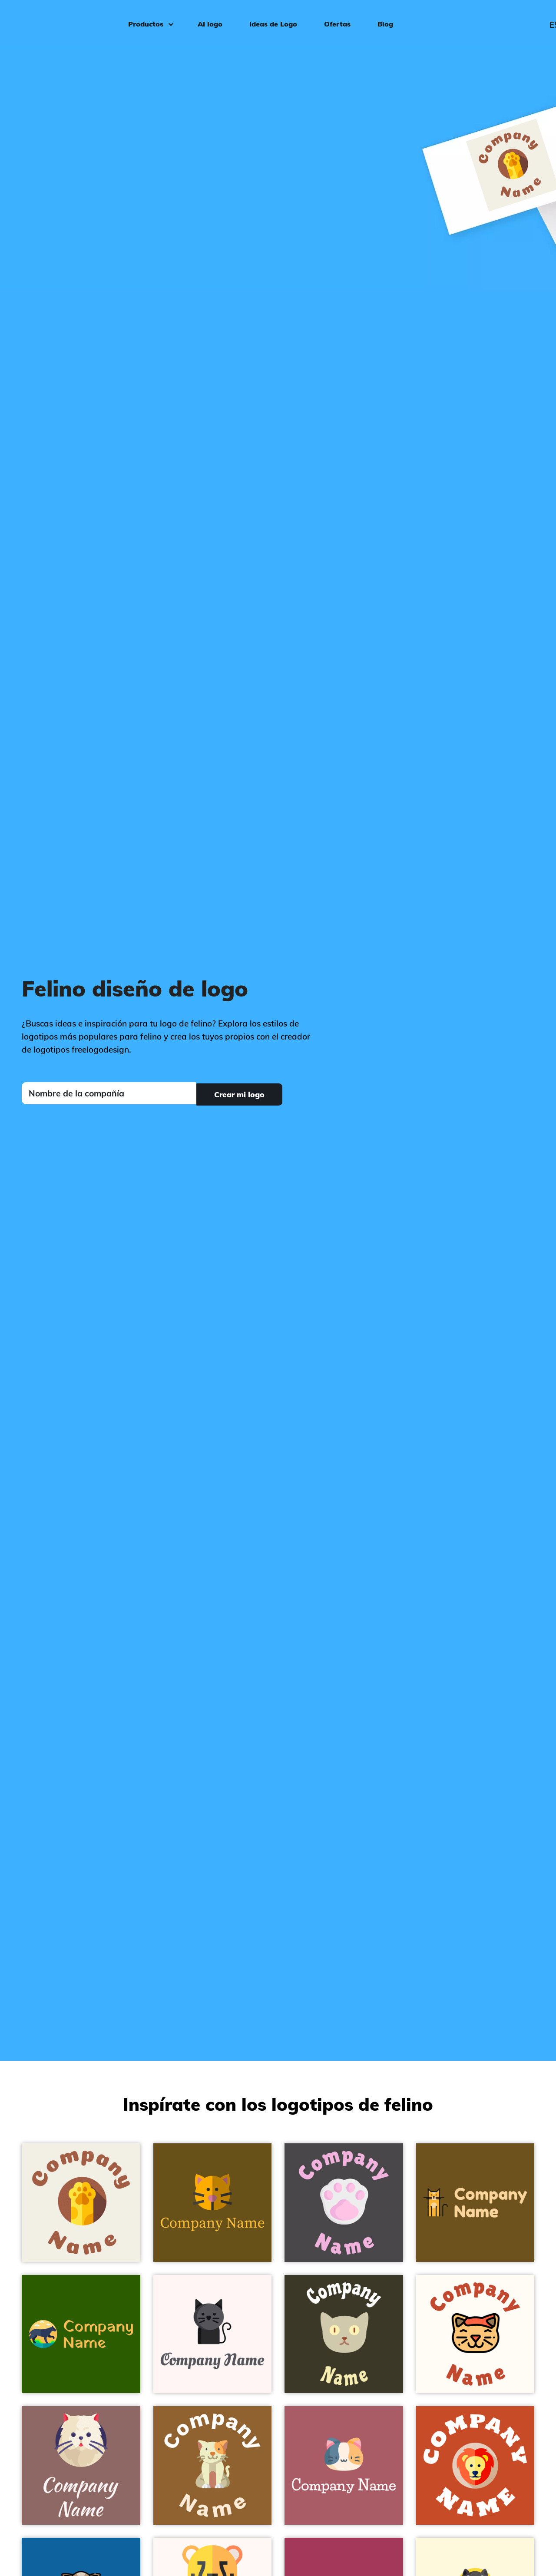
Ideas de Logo (271, 20)
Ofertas (335, 20)
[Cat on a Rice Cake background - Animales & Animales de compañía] (81, 2202)
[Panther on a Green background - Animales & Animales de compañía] (81, 2334)
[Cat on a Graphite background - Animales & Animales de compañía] (344, 2334)
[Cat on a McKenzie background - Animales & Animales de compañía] (212, 2465)
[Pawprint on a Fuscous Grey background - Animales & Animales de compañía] (344, 2202)
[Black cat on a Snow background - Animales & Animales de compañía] (212, 2334)
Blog (383, 20)
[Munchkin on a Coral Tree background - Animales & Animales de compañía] (344, 2465)
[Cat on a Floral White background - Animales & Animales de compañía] (475, 2334)
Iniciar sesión (514, 20)
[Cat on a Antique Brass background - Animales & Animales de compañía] (212, 2202)
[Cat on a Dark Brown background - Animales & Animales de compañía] (475, 2202)
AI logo (208, 20)
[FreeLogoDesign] (64, 19)
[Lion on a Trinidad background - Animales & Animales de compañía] (475, 2465)
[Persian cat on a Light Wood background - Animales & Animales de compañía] (81, 2465)
